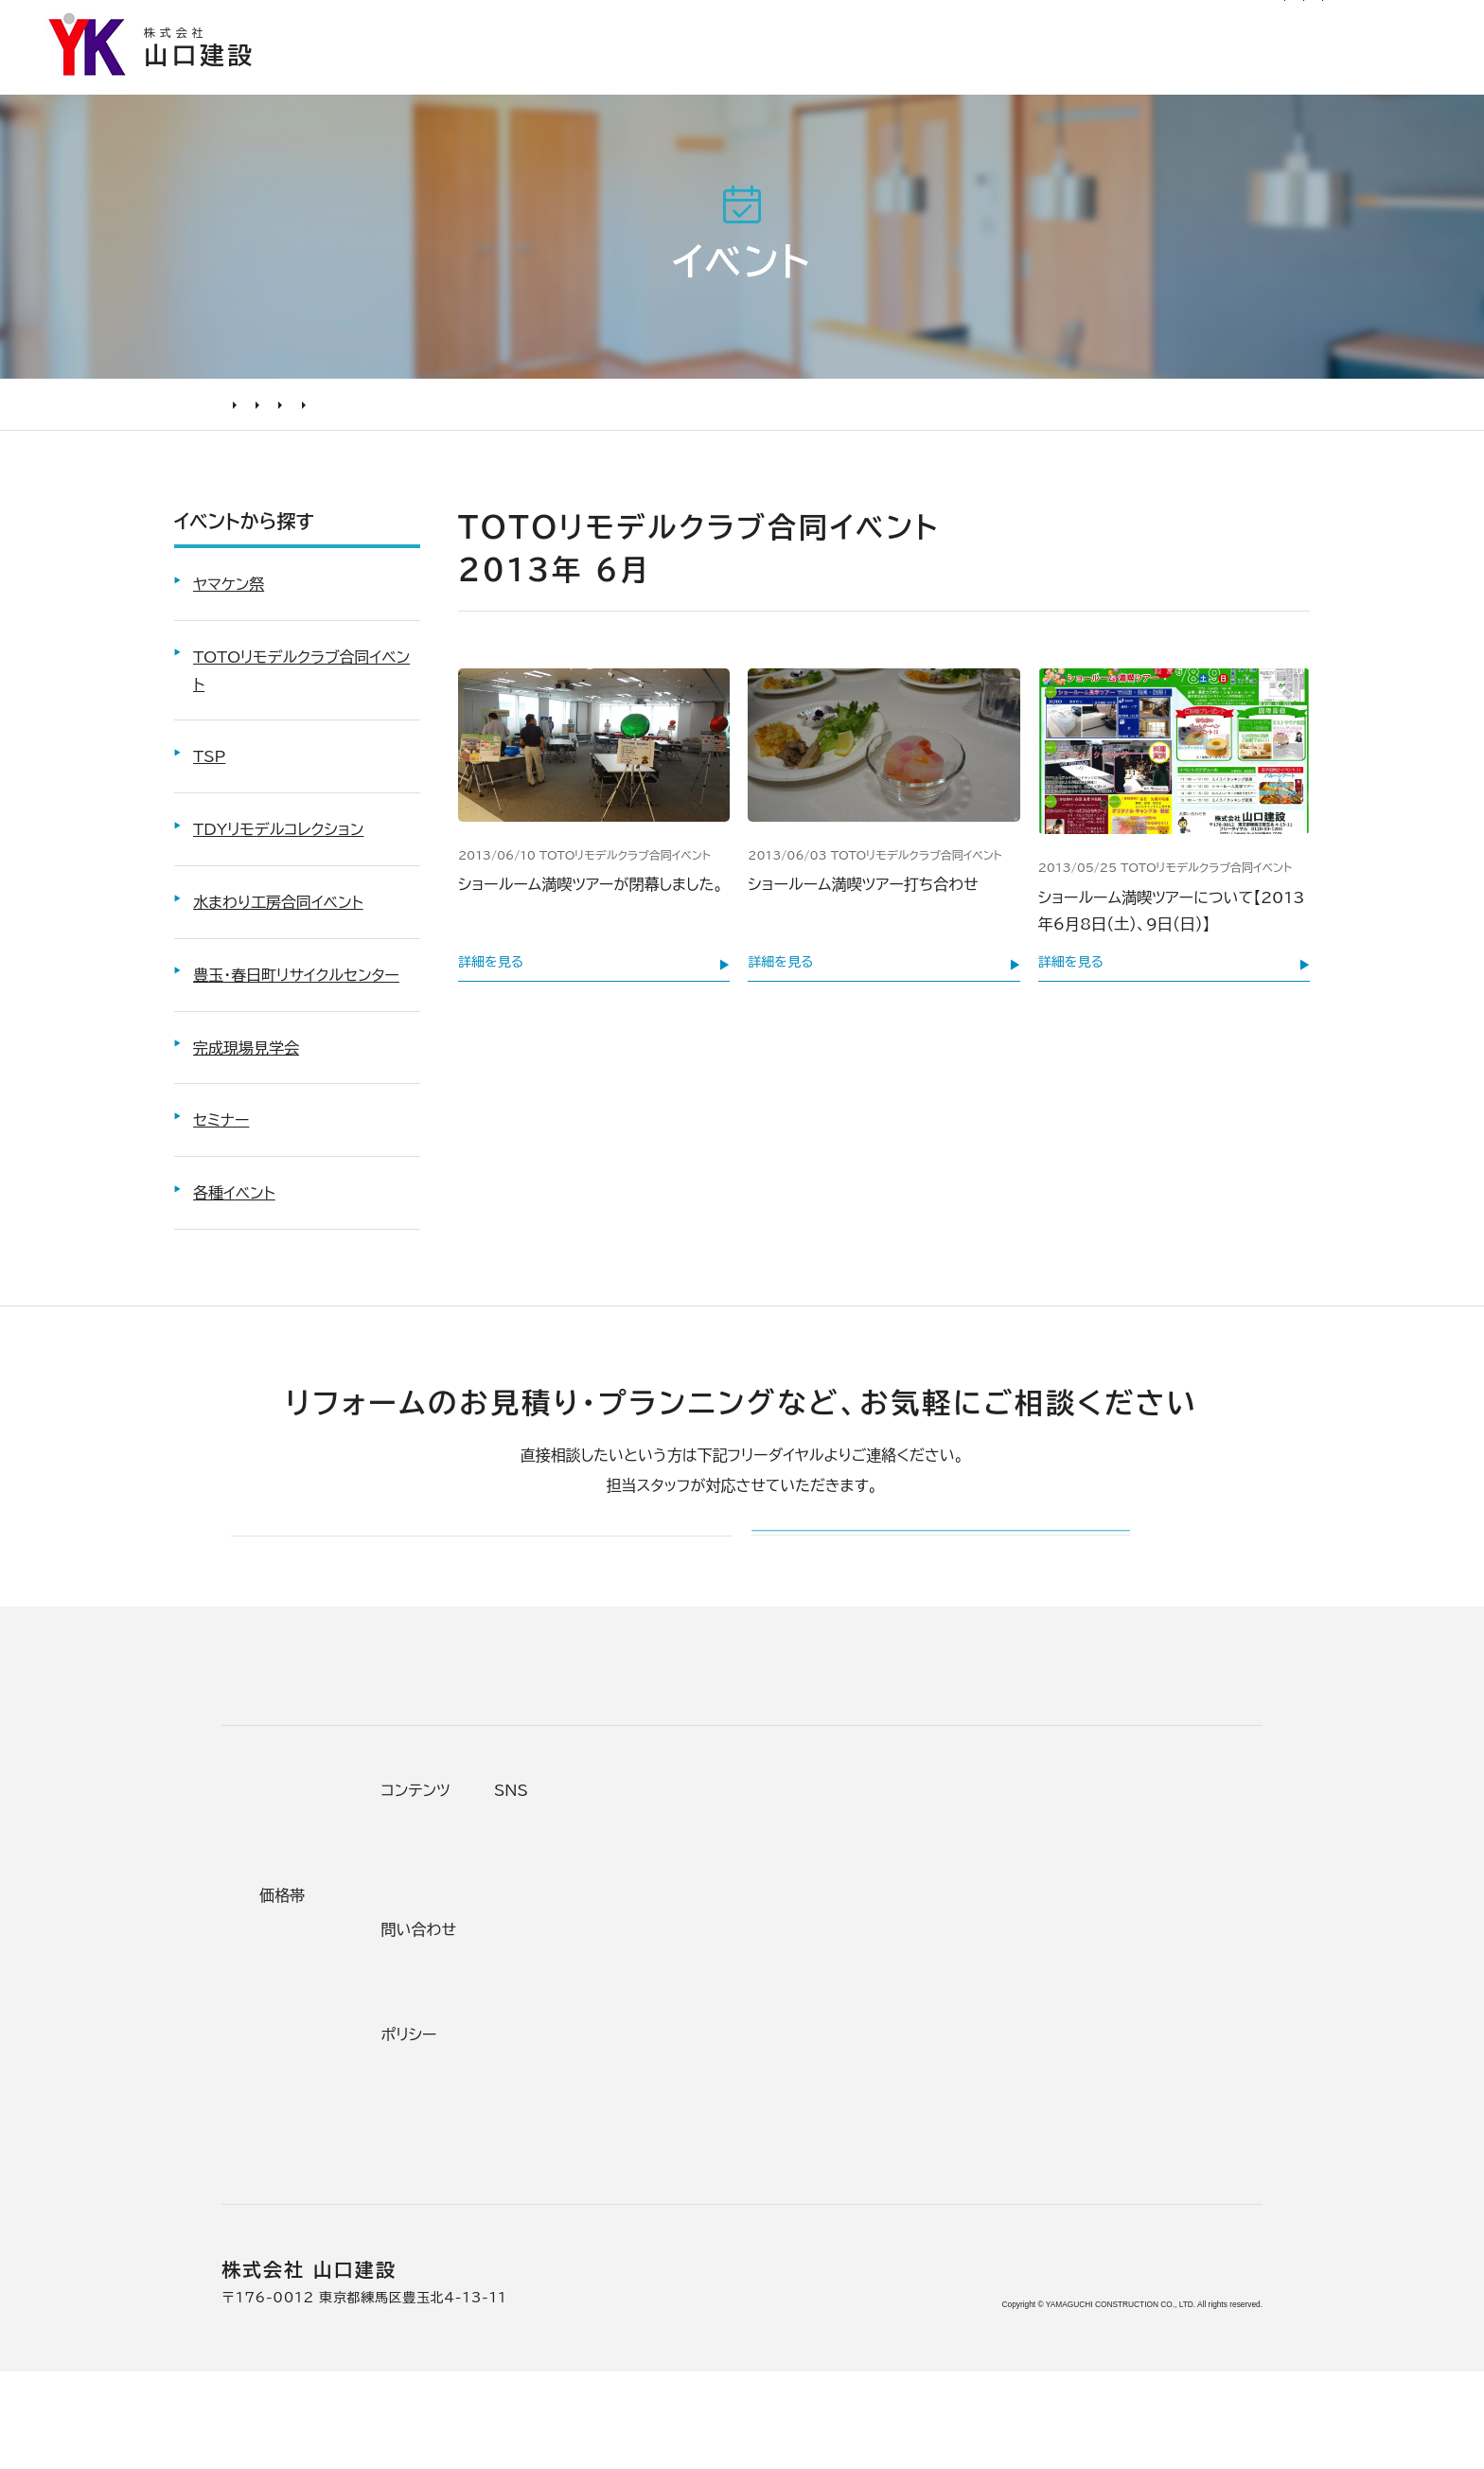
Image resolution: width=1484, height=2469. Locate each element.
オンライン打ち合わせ (332, 2061)
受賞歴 (768, 2061)
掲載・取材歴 (789, 2096)
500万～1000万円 (582, 2096)
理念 (759, 1991)
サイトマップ (1079, 23)
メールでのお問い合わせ (871, 1577)
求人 (759, 2236)
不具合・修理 (957, 2090)
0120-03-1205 (1216, 24)
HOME (240, 411)
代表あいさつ (792, 1956)
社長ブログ (987, 23)
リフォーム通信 (888, 23)
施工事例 (858, 72)
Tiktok (1111, 2056)
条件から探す (553, 1921)
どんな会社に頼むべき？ (344, 1956)
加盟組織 (776, 2026)
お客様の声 (999, 72)
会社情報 (776, 1921)
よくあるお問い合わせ (334, 2096)
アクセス (773, 2201)
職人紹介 (776, 2166)
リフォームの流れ (316, 1991)
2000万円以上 (563, 2026)
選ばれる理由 (709, 72)
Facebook (1127, 1951)
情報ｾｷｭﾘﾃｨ (955, 2195)
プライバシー (957, 2160)
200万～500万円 (576, 2131)
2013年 (560, 411)
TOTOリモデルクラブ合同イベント (429, 411)
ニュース (942, 1916)
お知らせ (794, 23)
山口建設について (1380, 72)
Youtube (1121, 1916)
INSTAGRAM (1138, 1986)
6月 (615, 411)
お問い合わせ (961, 2056)
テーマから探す (560, 1956)
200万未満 (548, 2166)
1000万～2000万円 (588, 2061)
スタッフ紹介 (790, 2131)
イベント (301, 411)
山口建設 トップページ (295, 1758)
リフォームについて (1178, 72)
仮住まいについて (319, 2026)
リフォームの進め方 (324, 1921)
